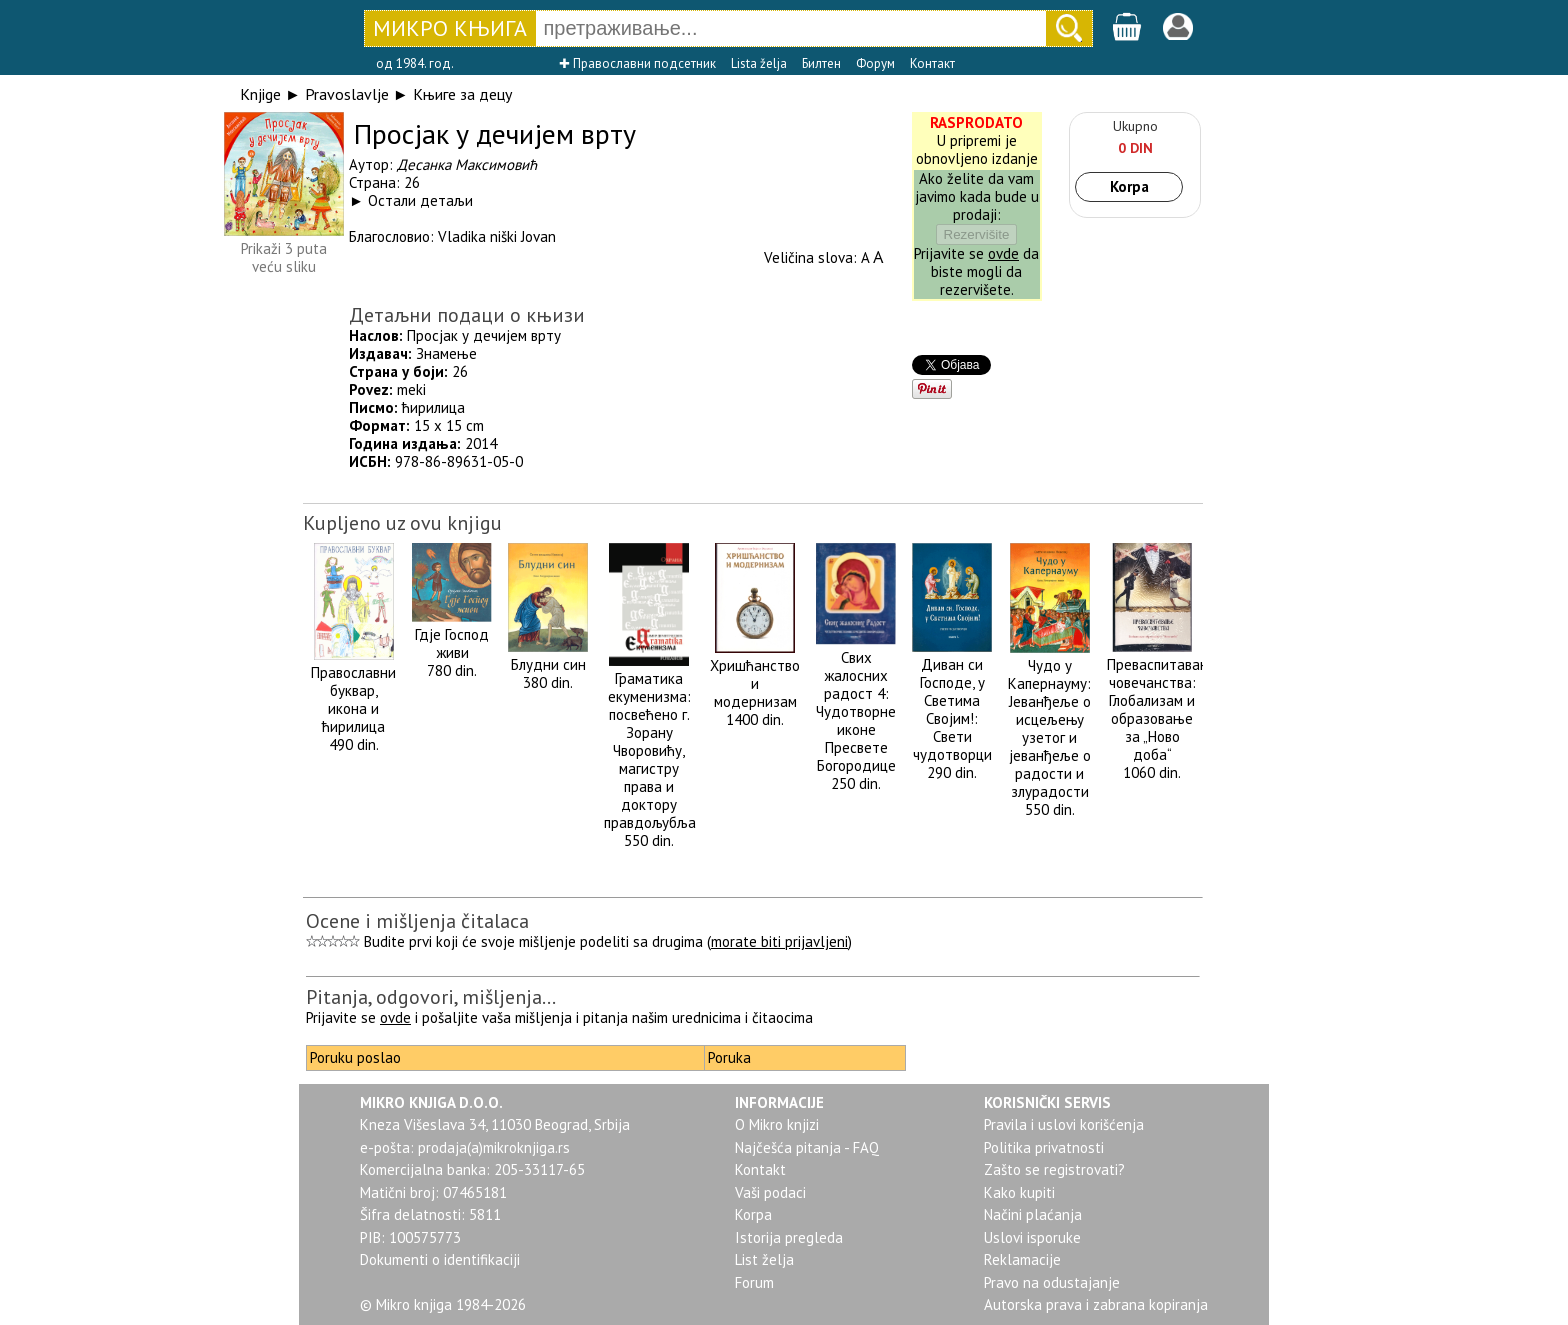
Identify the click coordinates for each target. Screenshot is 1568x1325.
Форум (875, 63)
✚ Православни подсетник (637, 63)
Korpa (1129, 186)
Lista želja (759, 63)
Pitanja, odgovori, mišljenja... (431, 997)
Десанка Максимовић (467, 164)
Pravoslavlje (347, 94)
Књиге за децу (462, 94)
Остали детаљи (420, 200)
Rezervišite (977, 234)
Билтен (821, 63)
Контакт (932, 63)
